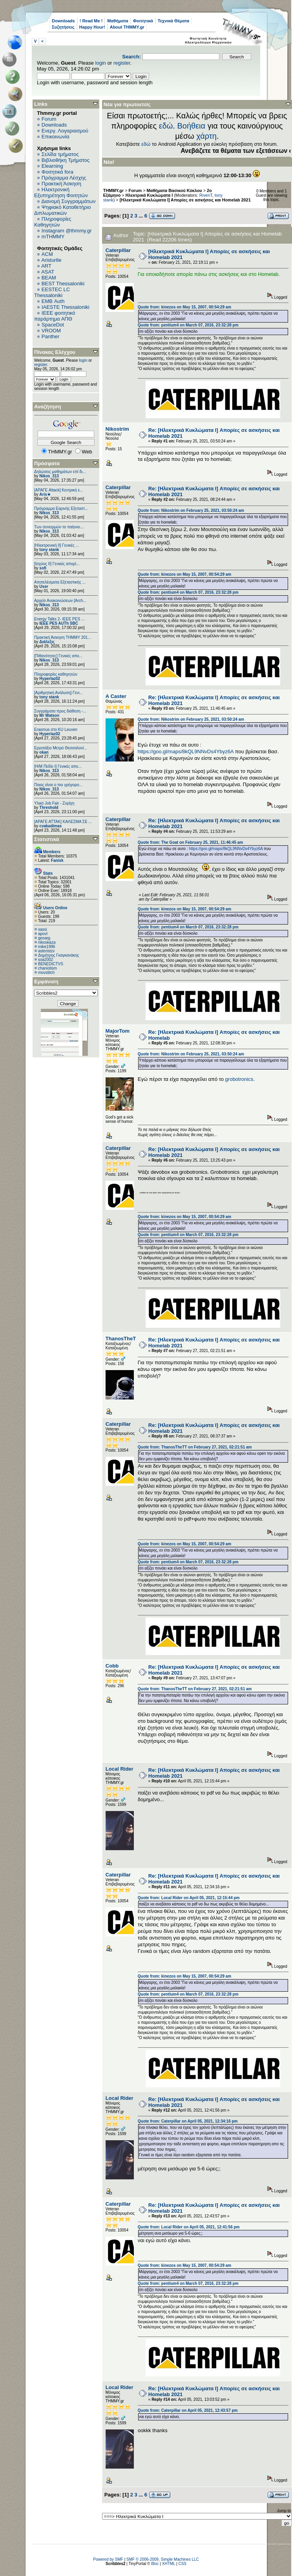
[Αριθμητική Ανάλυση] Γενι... (58, 693)
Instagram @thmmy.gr (67, 231)
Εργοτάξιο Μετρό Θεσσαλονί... (60, 748)
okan (43, 752)
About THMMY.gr (127, 27)
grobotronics (239, 1079)
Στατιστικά (46, 839)
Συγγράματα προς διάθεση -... (60, 711)
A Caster (116, 696)
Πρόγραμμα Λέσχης (64, 178)
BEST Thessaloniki (63, 283)
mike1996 (46, 946)
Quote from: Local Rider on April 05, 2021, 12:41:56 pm (189, 2227)
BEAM (49, 278)
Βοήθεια (191, 125)
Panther (51, 336)
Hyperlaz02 (49, 678)
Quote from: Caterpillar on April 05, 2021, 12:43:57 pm (188, 2410)
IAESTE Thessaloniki (65, 307)
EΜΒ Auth (53, 301)
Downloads (63, 20)
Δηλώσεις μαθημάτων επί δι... (60, 472)
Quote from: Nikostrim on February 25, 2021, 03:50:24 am (191, 510)
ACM (47, 254)
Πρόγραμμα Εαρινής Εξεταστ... (61, 508)
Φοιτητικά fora (57, 172)
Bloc (155, 2563)
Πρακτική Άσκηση (61, 184)
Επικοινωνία (55, 137)
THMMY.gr (113, 190)
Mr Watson (49, 715)
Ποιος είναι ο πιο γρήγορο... (58, 785)
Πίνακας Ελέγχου (54, 352)
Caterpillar (118, 250)
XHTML (168, 2563)
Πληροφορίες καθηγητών (55, 674)
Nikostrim (117, 429)
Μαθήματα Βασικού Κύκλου (174, 190)
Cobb (112, 1666)
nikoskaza (46, 942)
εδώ (166, 125)
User (43, 586)
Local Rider (119, 1769)
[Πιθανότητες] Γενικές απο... (58, 656)
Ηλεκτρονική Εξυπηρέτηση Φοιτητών (61, 192)
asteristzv (46, 951)
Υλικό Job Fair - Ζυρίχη (54, 803)
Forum (49, 119)
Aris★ (44, 494)
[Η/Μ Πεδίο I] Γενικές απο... (58, 766)
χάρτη (206, 136)
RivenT (205, 195)
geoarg (44, 938)
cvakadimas (50, 826)
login (100, 63)
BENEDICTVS (50, 964)
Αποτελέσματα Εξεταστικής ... (60, 582)
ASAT (47, 272)
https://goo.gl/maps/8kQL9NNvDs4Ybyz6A (186, 751)
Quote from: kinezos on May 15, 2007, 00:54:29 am (184, 307)
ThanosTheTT (122, 1338)
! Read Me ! (91, 20)
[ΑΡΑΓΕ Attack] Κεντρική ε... (58, 490)
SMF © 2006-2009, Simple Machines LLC (162, 2559)
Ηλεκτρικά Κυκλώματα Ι (149, 195)
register (121, 63)
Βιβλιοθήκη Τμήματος (65, 160)
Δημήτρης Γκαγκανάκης (58, 955)
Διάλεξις (47, 642)
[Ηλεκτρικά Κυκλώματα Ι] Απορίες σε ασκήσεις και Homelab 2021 (185, 200)
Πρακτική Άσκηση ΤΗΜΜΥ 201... (62, 637)
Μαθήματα (117, 20)
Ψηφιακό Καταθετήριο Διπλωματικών (62, 210)
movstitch (46, 972)
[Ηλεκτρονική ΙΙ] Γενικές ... (56, 545)
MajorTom (118, 1031)
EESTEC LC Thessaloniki (52, 292)
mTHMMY (53, 236)
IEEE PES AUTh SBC (58, 623)
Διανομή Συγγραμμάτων (68, 201)
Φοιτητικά (143, 20)
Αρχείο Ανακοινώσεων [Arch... (60, 600)
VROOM (51, 331)
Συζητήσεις (63, 27)
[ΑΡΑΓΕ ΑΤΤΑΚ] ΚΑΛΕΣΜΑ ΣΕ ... (63, 821)
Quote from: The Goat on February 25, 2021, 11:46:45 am (190, 842)
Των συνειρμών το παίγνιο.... (59, 527)
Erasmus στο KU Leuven (55, 729)
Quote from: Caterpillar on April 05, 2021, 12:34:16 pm (188, 2121)
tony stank (49, 549)
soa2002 (45, 959)
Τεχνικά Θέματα (174, 20)
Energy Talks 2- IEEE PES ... (59, 619)
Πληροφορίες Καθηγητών (52, 222)
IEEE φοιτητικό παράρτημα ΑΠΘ (54, 316)
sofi (42, 568)
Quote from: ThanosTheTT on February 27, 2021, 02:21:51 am (195, 1447)
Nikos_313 (48, 476)
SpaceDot (53, 325)
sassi (42, 929)
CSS (182, 2563)
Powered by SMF (108, 2559)
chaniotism (47, 968)
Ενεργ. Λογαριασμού (65, 131)
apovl (42, 934)
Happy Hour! (92, 27)
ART (46, 266)
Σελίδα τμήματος (60, 154)
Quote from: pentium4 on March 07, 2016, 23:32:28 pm (188, 325)
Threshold (48, 807)
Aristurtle (51, 260)
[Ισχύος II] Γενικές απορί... (56, 564)
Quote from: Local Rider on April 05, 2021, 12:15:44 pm (189, 1898)
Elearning (52, 166)
